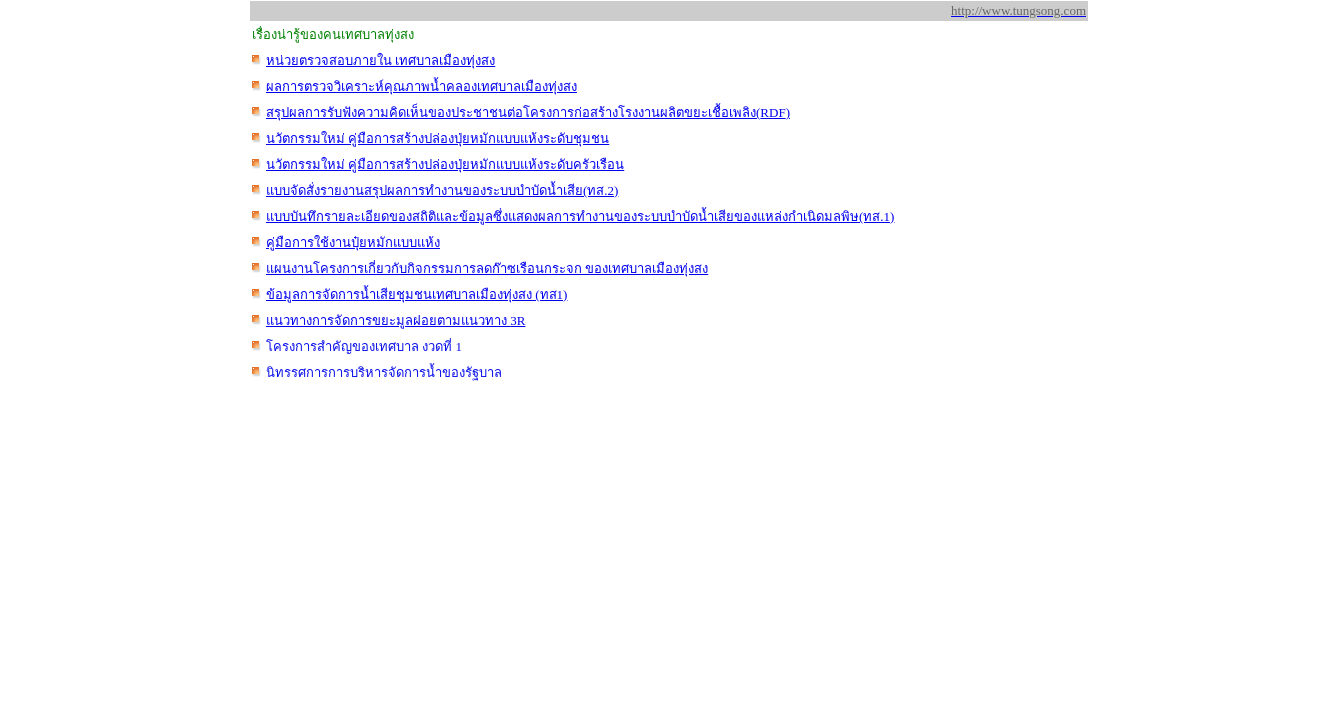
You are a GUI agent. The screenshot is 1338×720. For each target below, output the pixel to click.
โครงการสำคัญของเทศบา (364, 346)
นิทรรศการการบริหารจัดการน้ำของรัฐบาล (384, 372)
